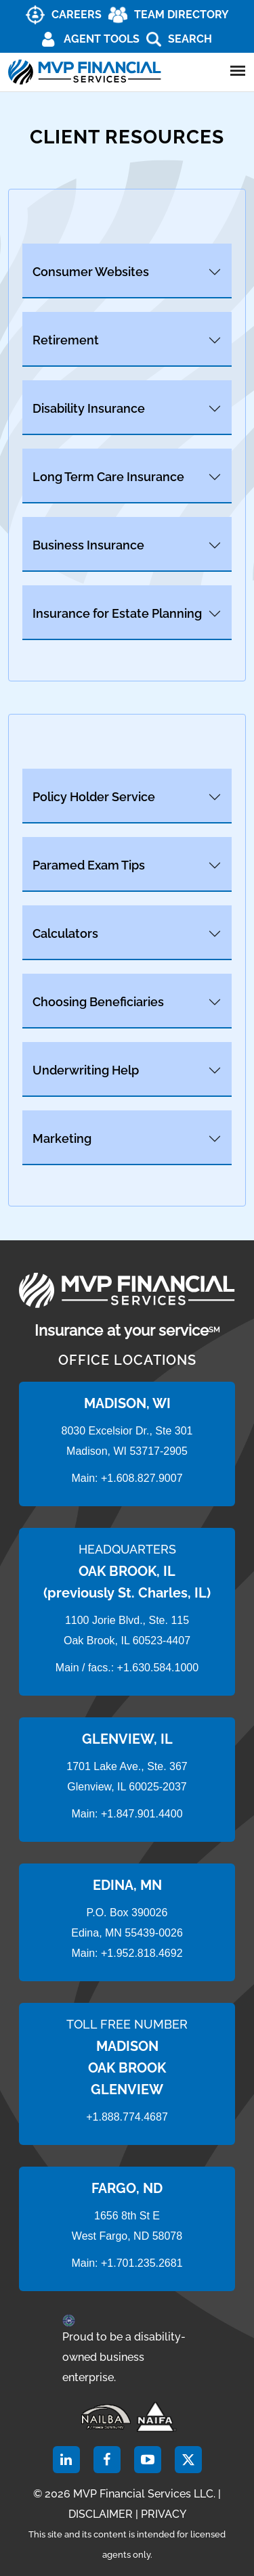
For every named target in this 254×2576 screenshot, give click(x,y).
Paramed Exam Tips (89, 865)
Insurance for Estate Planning (117, 613)
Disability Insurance (89, 408)
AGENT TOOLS (102, 38)
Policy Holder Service (94, 797)
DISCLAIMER (100, 2514)
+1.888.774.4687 (127, 2117)
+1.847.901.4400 (140, 1814)
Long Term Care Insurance (108, 477)
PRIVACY (163, 2514)
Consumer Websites (91, 272)
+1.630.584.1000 (158, 1667)
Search (190, 38)
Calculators (65, 933)
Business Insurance (88, 545)
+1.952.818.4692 (142, 1953)
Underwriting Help (86, 1070)
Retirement (66, 340)
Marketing (62, 1138)
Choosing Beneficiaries (98, 1002)
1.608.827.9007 (144, 1478)
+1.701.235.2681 (142, 2263)
